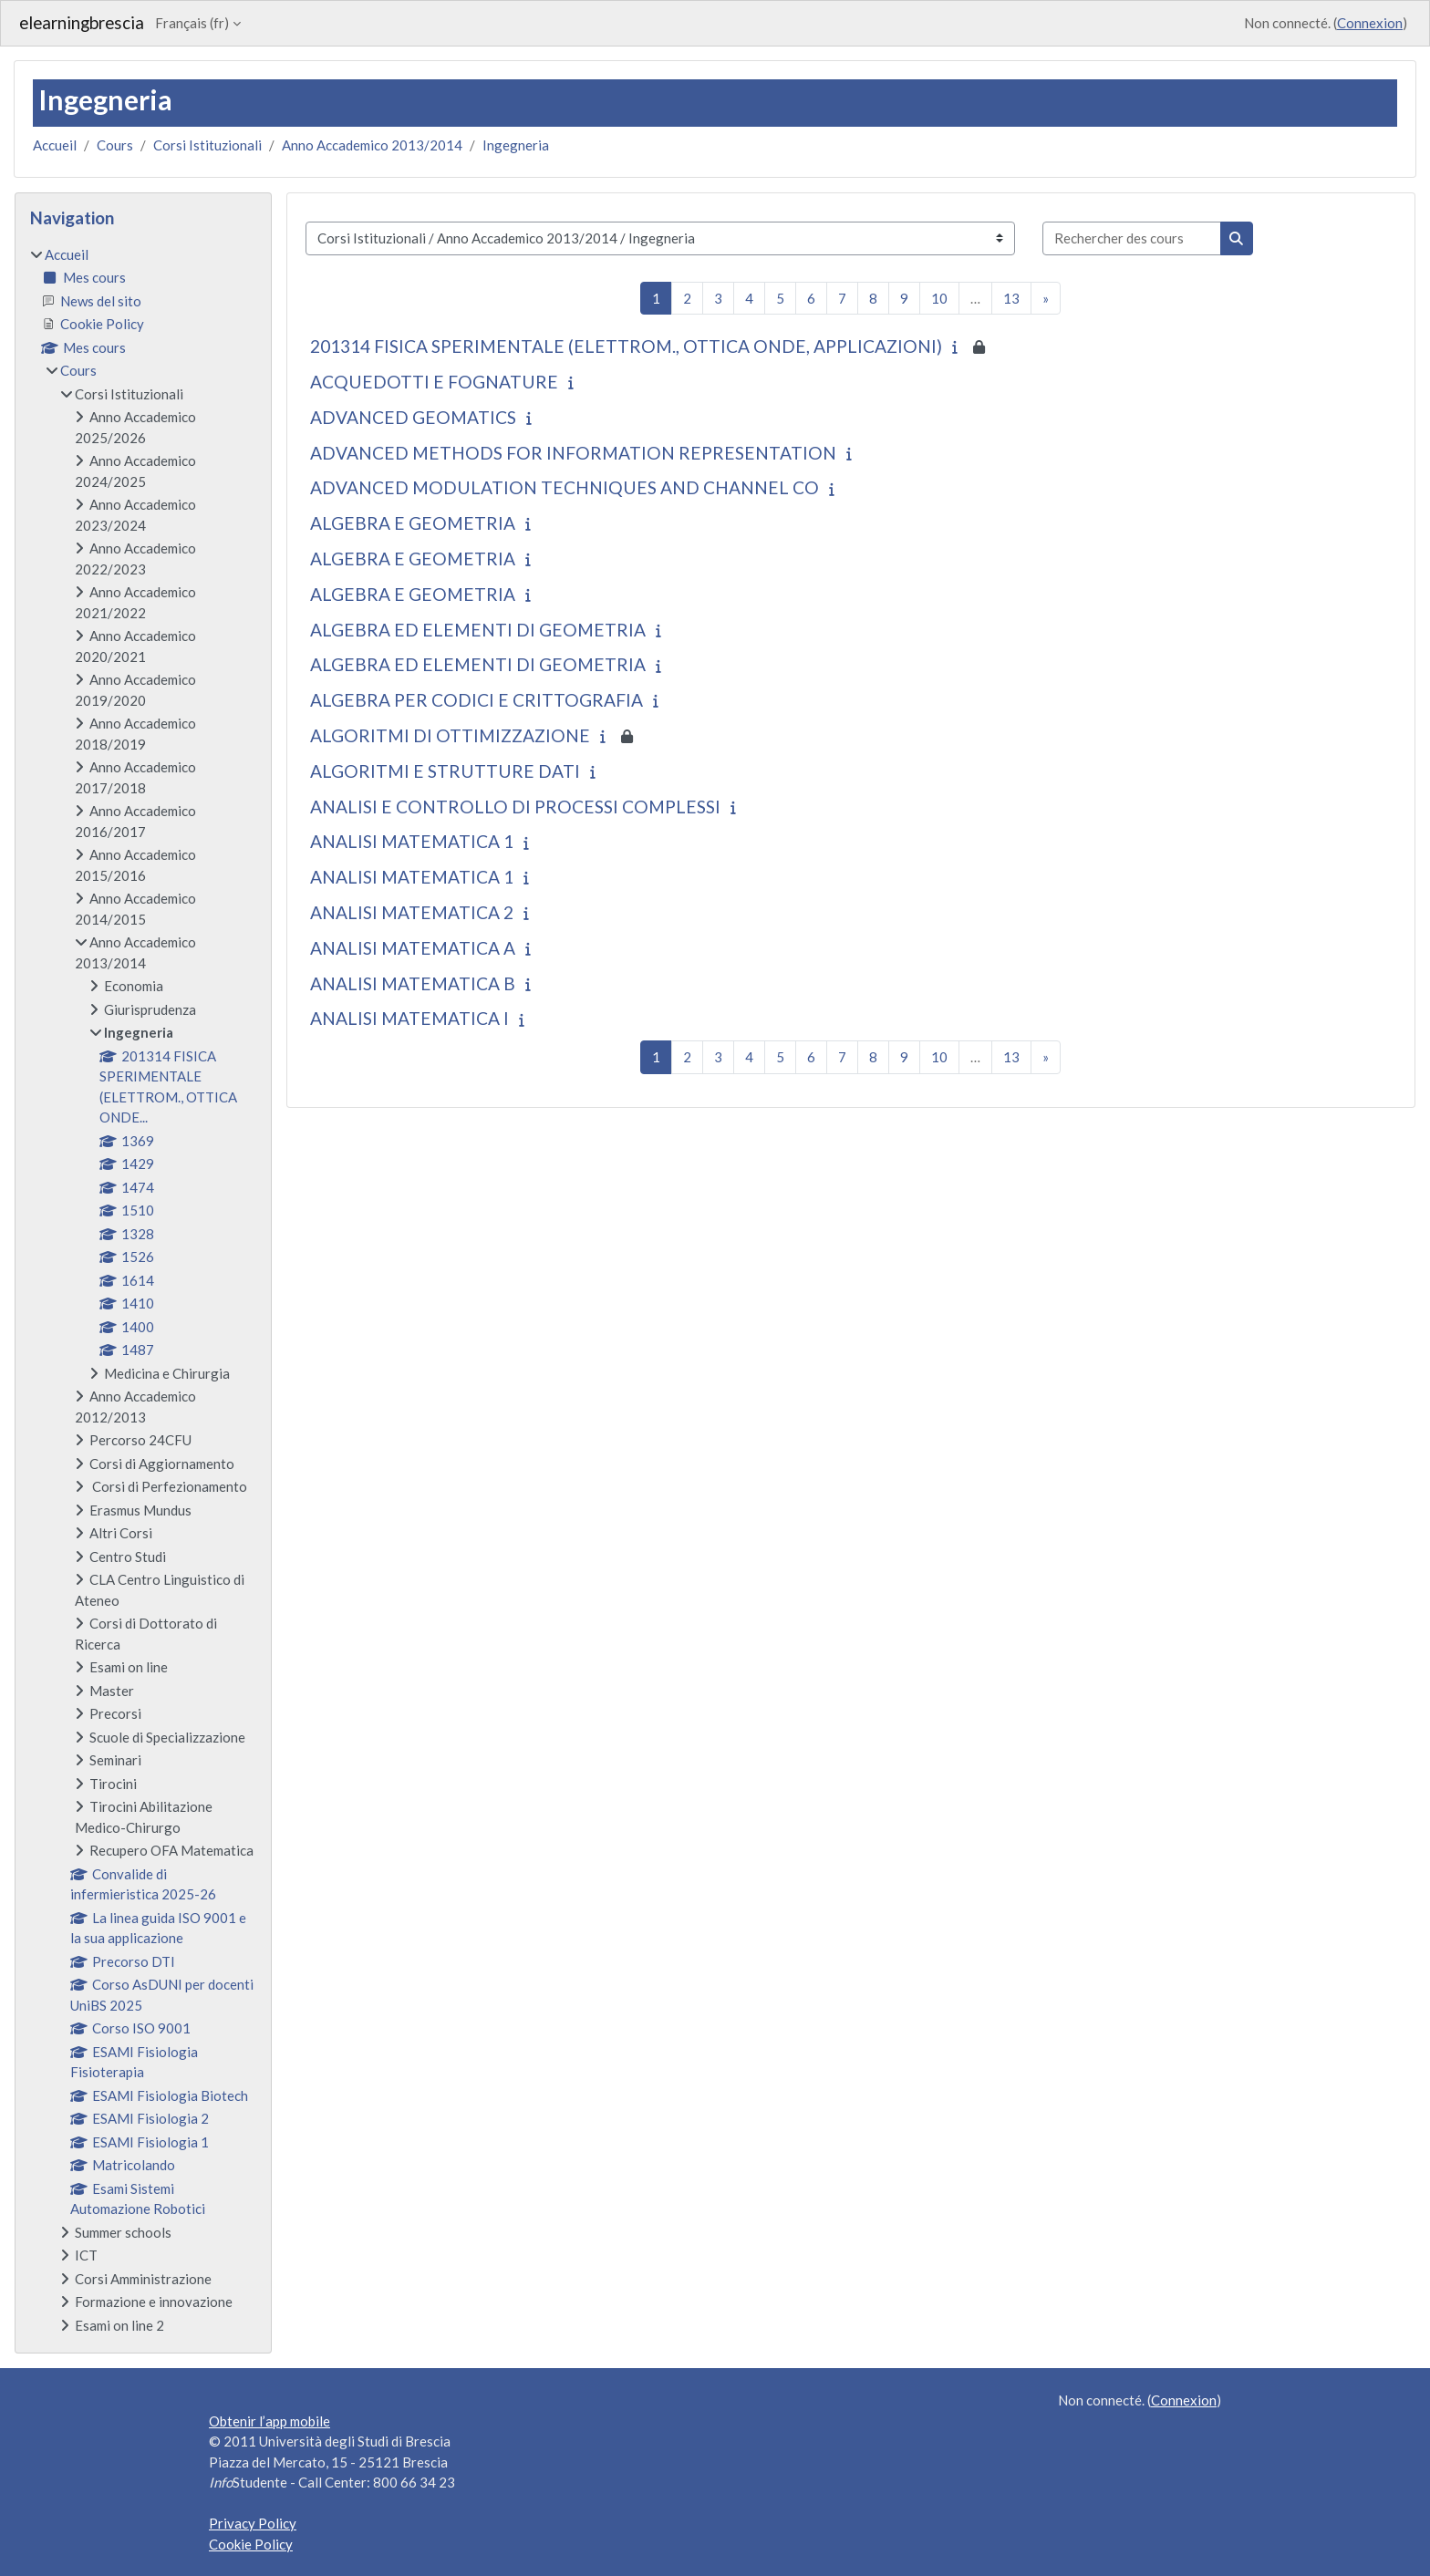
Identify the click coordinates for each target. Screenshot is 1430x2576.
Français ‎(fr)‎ (192, 23)
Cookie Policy (251, 2544)
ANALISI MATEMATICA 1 (411, 841)
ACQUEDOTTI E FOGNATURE (434, 381)
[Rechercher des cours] (1131, 238)
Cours (115, 145)
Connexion (1370, 23)
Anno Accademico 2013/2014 (372, 145)
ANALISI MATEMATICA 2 (411, 912)
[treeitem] (143, 1290)
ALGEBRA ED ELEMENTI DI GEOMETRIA (478, 629)
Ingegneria (515, 145)
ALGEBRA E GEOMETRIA (412, 522)
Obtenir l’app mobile (269, 2421)
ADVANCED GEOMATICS (413, 417)
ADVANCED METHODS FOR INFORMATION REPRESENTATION (573, 452)
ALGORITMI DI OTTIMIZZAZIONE (450, 735)
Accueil (55, 145)
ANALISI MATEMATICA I (409, 1018)
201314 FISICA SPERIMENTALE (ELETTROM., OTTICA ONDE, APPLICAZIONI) (626, 346)
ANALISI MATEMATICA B (412, 983)
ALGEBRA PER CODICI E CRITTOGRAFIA (476, 699)
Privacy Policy (252, 2523)
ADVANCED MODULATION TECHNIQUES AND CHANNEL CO (564, 487)
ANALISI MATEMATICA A (412, 947)
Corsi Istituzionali (207, 145)
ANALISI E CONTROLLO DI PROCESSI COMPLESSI (515, 806)
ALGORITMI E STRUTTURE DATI (445, 770)
